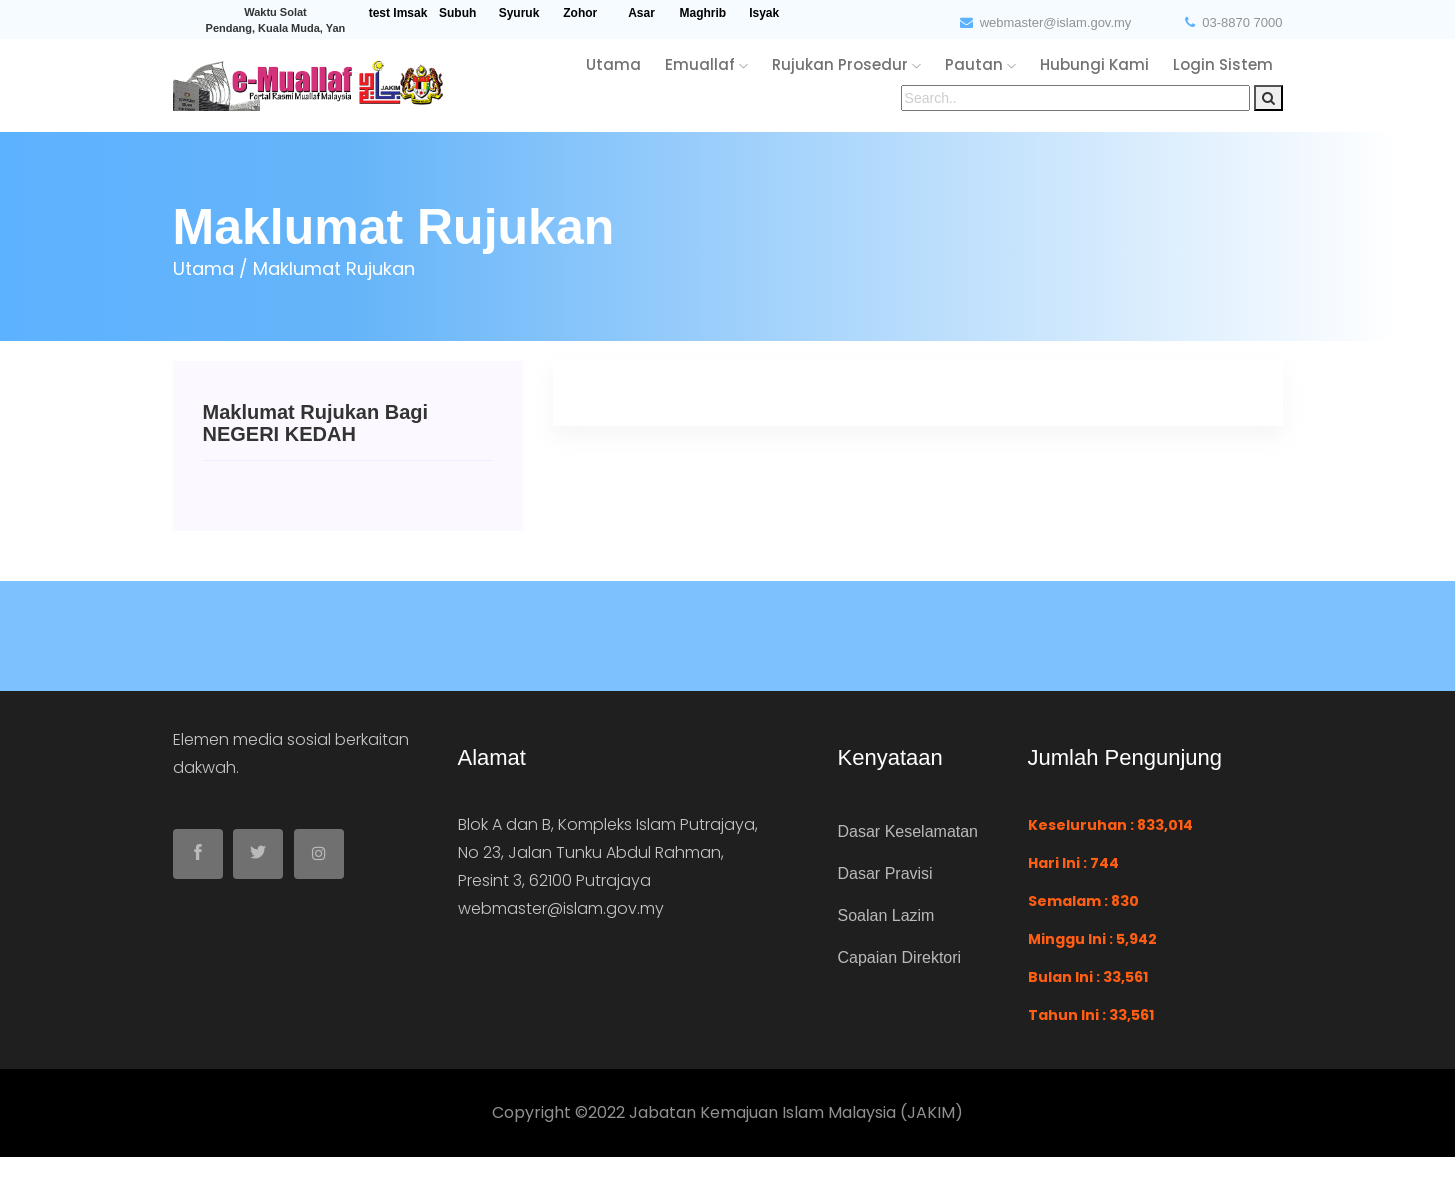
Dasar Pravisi (885, 873)
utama (613, 64)
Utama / (210, 268)
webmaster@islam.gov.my (1046, 22)
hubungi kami (1094, 64)
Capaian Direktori (900, 957)
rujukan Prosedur (846, 64)
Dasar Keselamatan (908, 831)
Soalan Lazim (886, 915)
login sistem (1223, 64)
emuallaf (706, 64)
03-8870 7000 (1233, 22)
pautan (980, 64)
